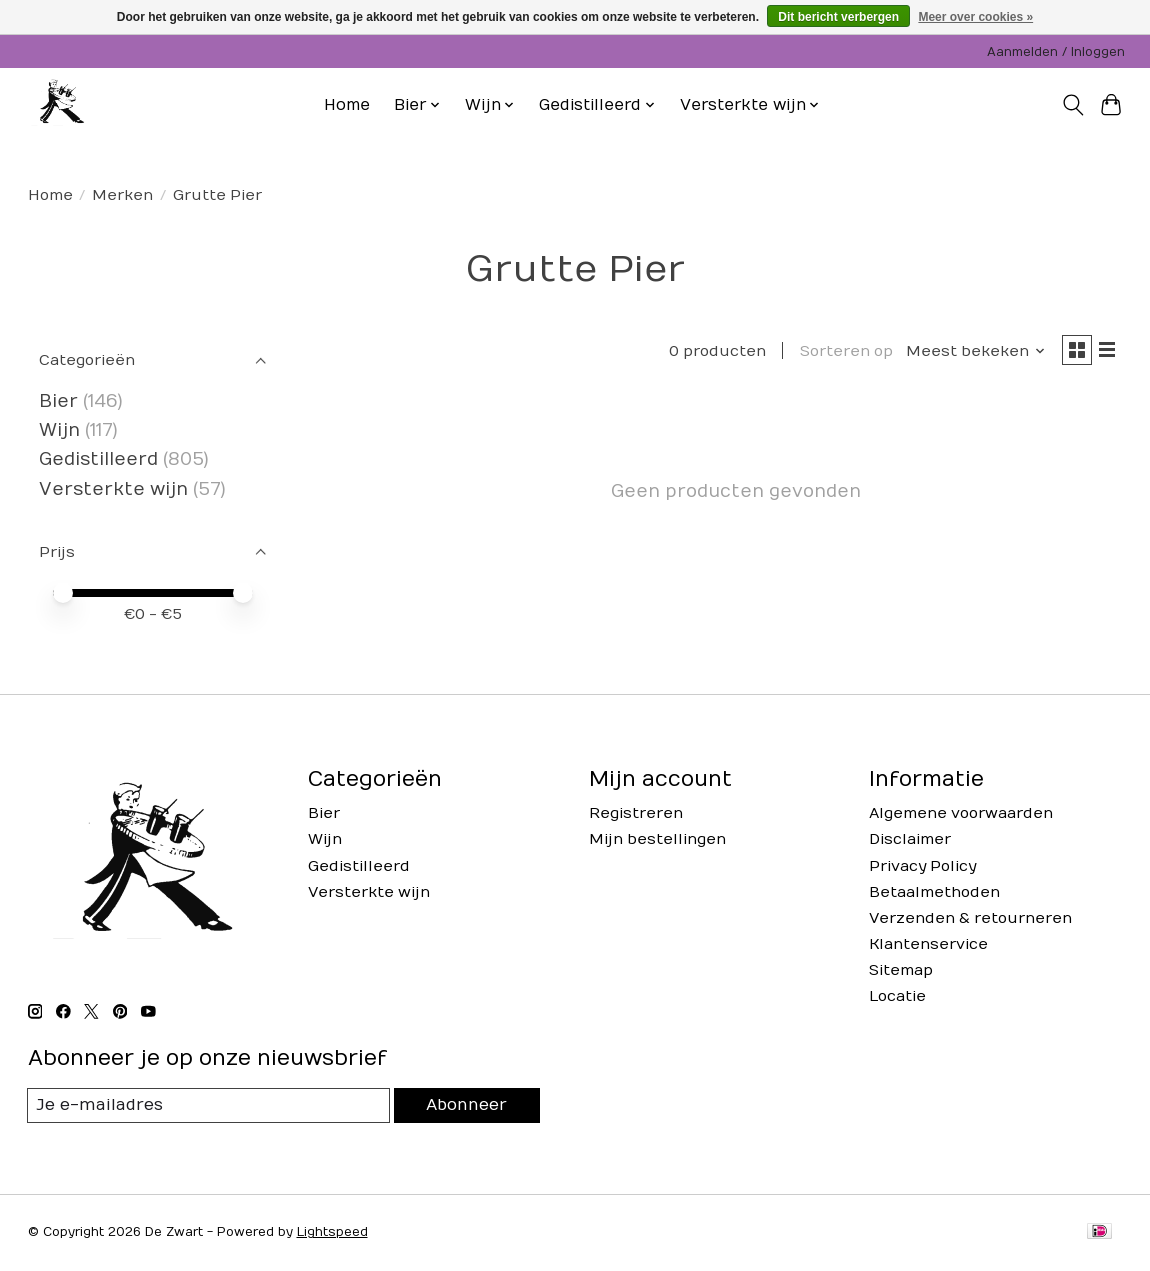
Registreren (636, 813)
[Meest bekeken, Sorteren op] (967, 353)
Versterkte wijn (113, 489)
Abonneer (465, 1105)
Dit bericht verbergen (838, 17)
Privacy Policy (922, 866)
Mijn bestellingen (657, 839)
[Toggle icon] (1072, 105)
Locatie (897, 996)
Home (347, 105)
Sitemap (901, 970)
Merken (122, 195)
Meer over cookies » (975, 17)
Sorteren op (837, 353)
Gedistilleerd (98, 459)
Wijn (59, 430)
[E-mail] (207, 1106)
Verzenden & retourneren (970, 918)
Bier (58, 401)
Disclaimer (910, 839)
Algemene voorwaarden (961, 813)
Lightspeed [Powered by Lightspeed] (332, 1234)
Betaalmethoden (934, 892)
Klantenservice (928, 944)
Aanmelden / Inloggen (1056, 52)
